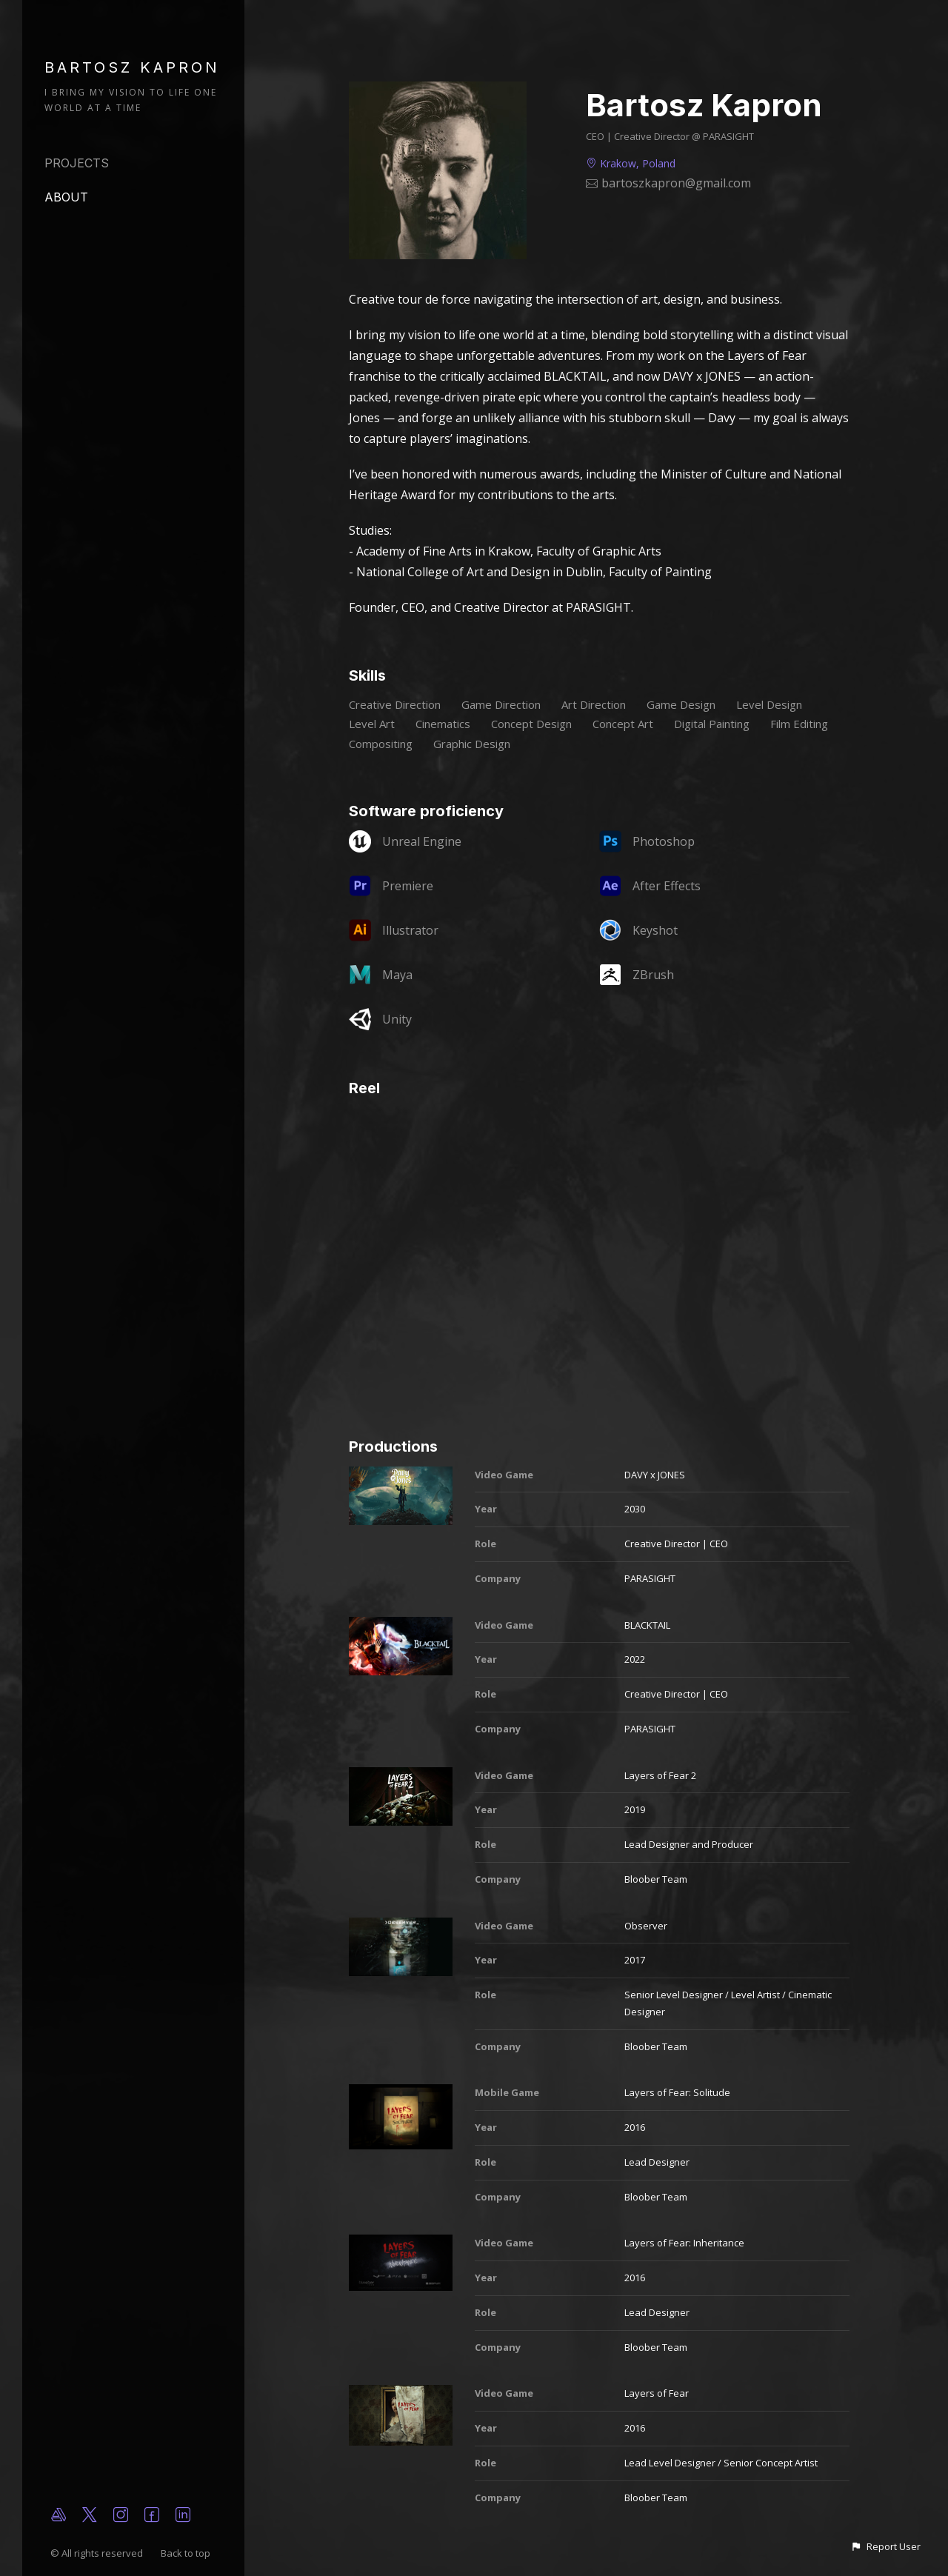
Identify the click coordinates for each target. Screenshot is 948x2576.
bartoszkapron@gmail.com (676, 183)
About (66, 197)
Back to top (187, 2553)
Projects (76, 163)
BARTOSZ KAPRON (132, 67)
